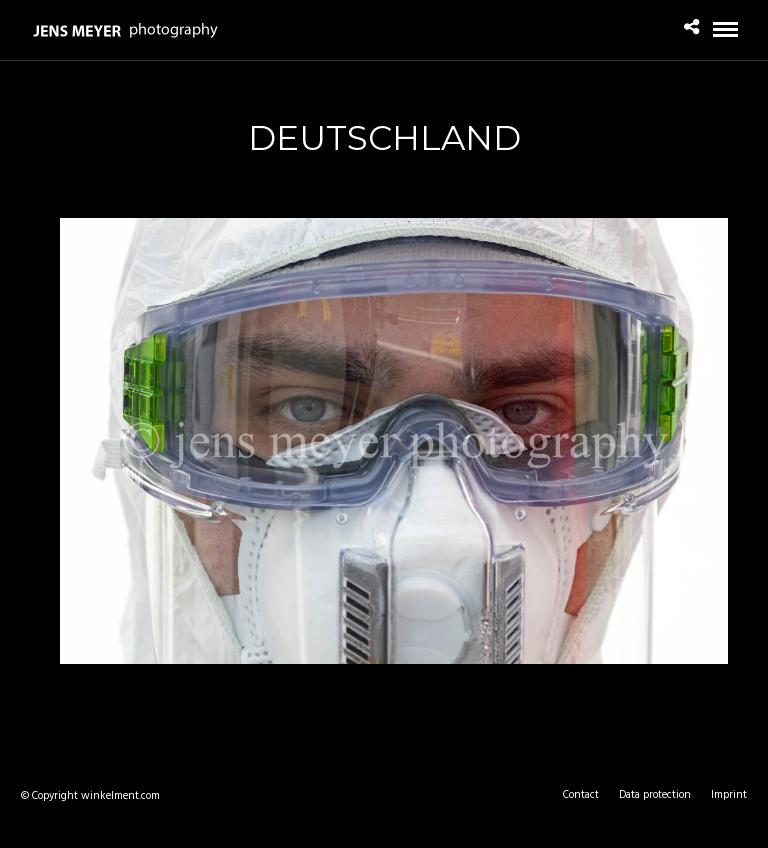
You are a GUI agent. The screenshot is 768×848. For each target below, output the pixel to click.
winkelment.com (120, 796)
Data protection (655, 795)
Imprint (729, 795)
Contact (581, 795)
